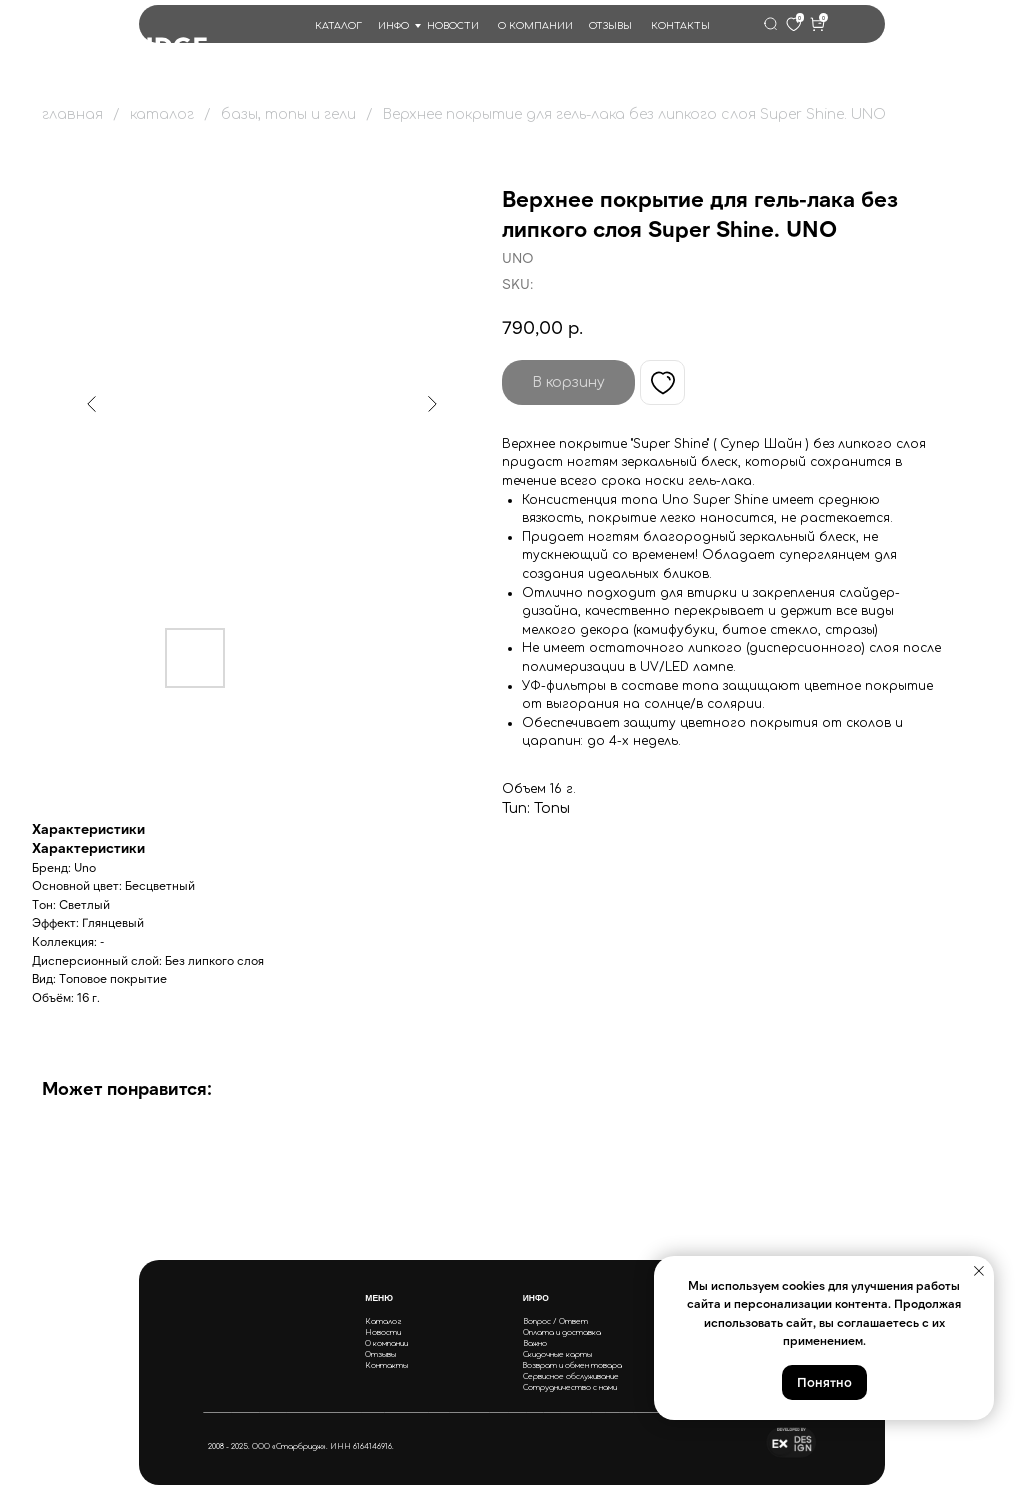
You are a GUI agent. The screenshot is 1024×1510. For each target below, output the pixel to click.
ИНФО (393, 26)
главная (72, 114)
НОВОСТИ (453, 26)
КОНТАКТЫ (680, 26)
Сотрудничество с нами (570, 1387)
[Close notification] (979, 1271)
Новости (383, 1332)
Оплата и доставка (562, 1332)
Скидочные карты (557, 1354)
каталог (162, 114)
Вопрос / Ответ (555, 1321)
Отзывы (380, 1354)
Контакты (386, 1365)
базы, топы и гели (288, 114)
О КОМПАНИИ (535, 26)
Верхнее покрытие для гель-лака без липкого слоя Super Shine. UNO (634, 114)
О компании (386, 1343)
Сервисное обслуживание (571, 1376)
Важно (535, 1343)
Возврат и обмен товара (572, 1365)
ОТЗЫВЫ (610, 26)
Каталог (383, 1321)
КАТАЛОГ (338, 26)
